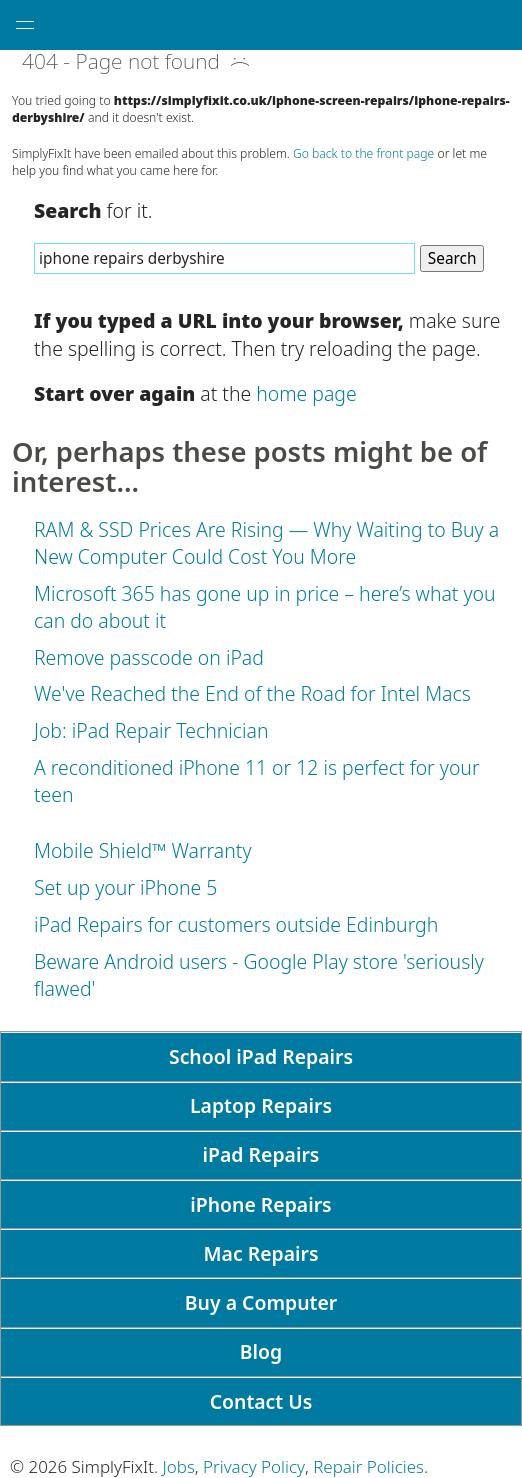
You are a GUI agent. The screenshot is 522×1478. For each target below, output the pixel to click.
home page (306, 393)
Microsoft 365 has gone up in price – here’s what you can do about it (265, 607)
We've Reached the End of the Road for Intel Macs (252, 693)
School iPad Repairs (261, 1056)
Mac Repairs (261, 1253)
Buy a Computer (261, 1302)
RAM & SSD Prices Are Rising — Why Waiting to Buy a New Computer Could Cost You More (266, 543)
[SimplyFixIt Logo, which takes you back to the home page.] (271, 25)
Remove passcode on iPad (149, 657)
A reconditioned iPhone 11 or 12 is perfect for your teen (257, 781)
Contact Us (261, 1401)
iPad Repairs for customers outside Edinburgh (236, 924)
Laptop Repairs (261, 1105)
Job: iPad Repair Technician (151, 730)
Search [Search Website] (452, 258)
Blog (261, 1351)
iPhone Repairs (260, 1204)
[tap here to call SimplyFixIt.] (497, 25)
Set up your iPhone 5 (125, 887)
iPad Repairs (261, 1154)
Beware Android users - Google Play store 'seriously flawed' (259, 975)
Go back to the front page (363, 153)
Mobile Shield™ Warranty (143, 850)
